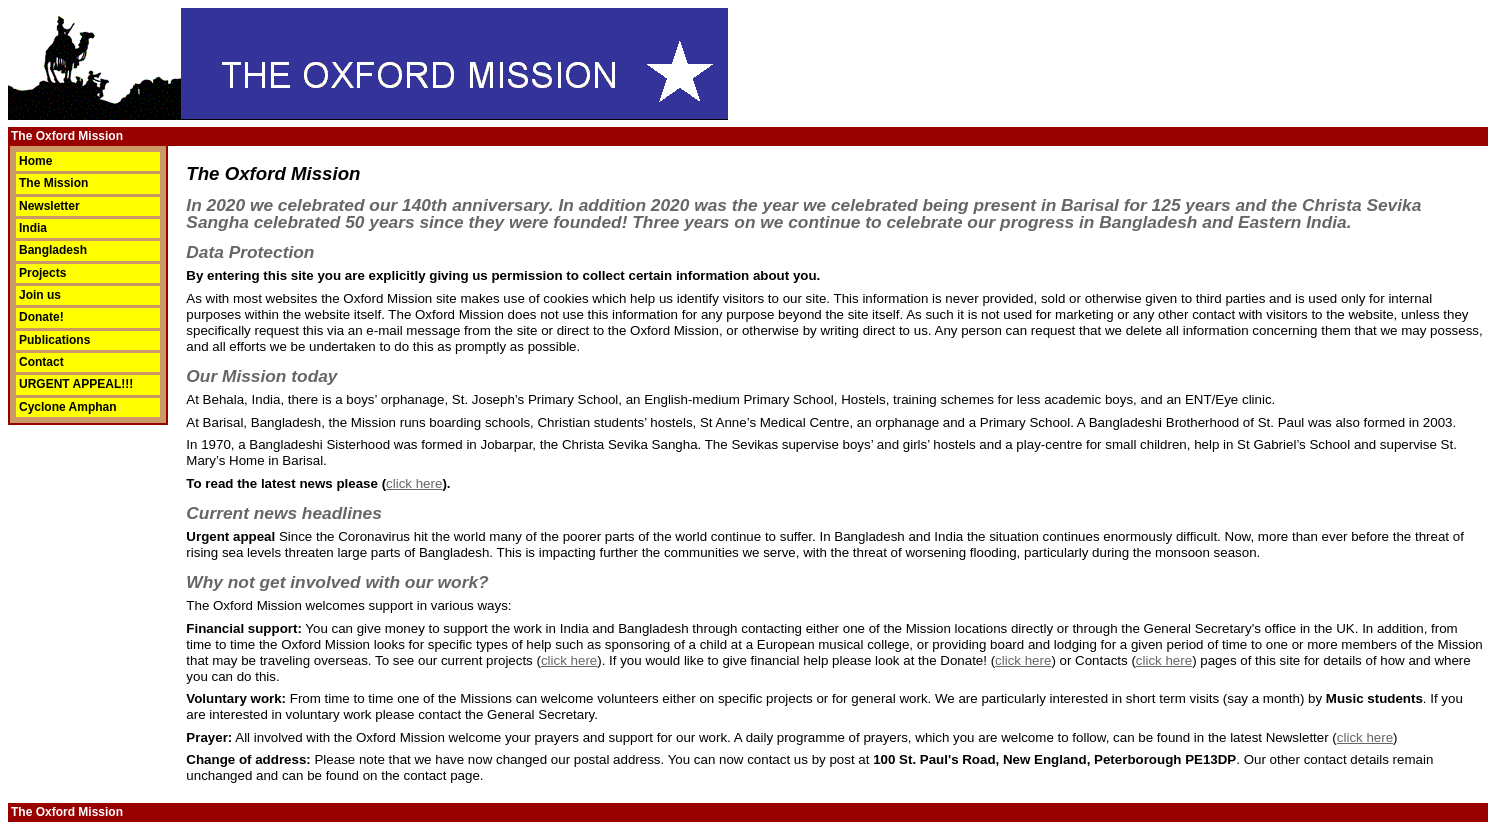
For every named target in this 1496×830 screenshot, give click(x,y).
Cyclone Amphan (68, 407)
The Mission (53, 183)
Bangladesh (53, 250)
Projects (42, 273)
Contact (41, 362)
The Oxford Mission (67, 136)
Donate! (41, 317)
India (33, 228)
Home (35, 161)
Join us (40, 295)
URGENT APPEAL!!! (76, 384)
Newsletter (49, 206)
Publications (54, 340)
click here (414, 483)
